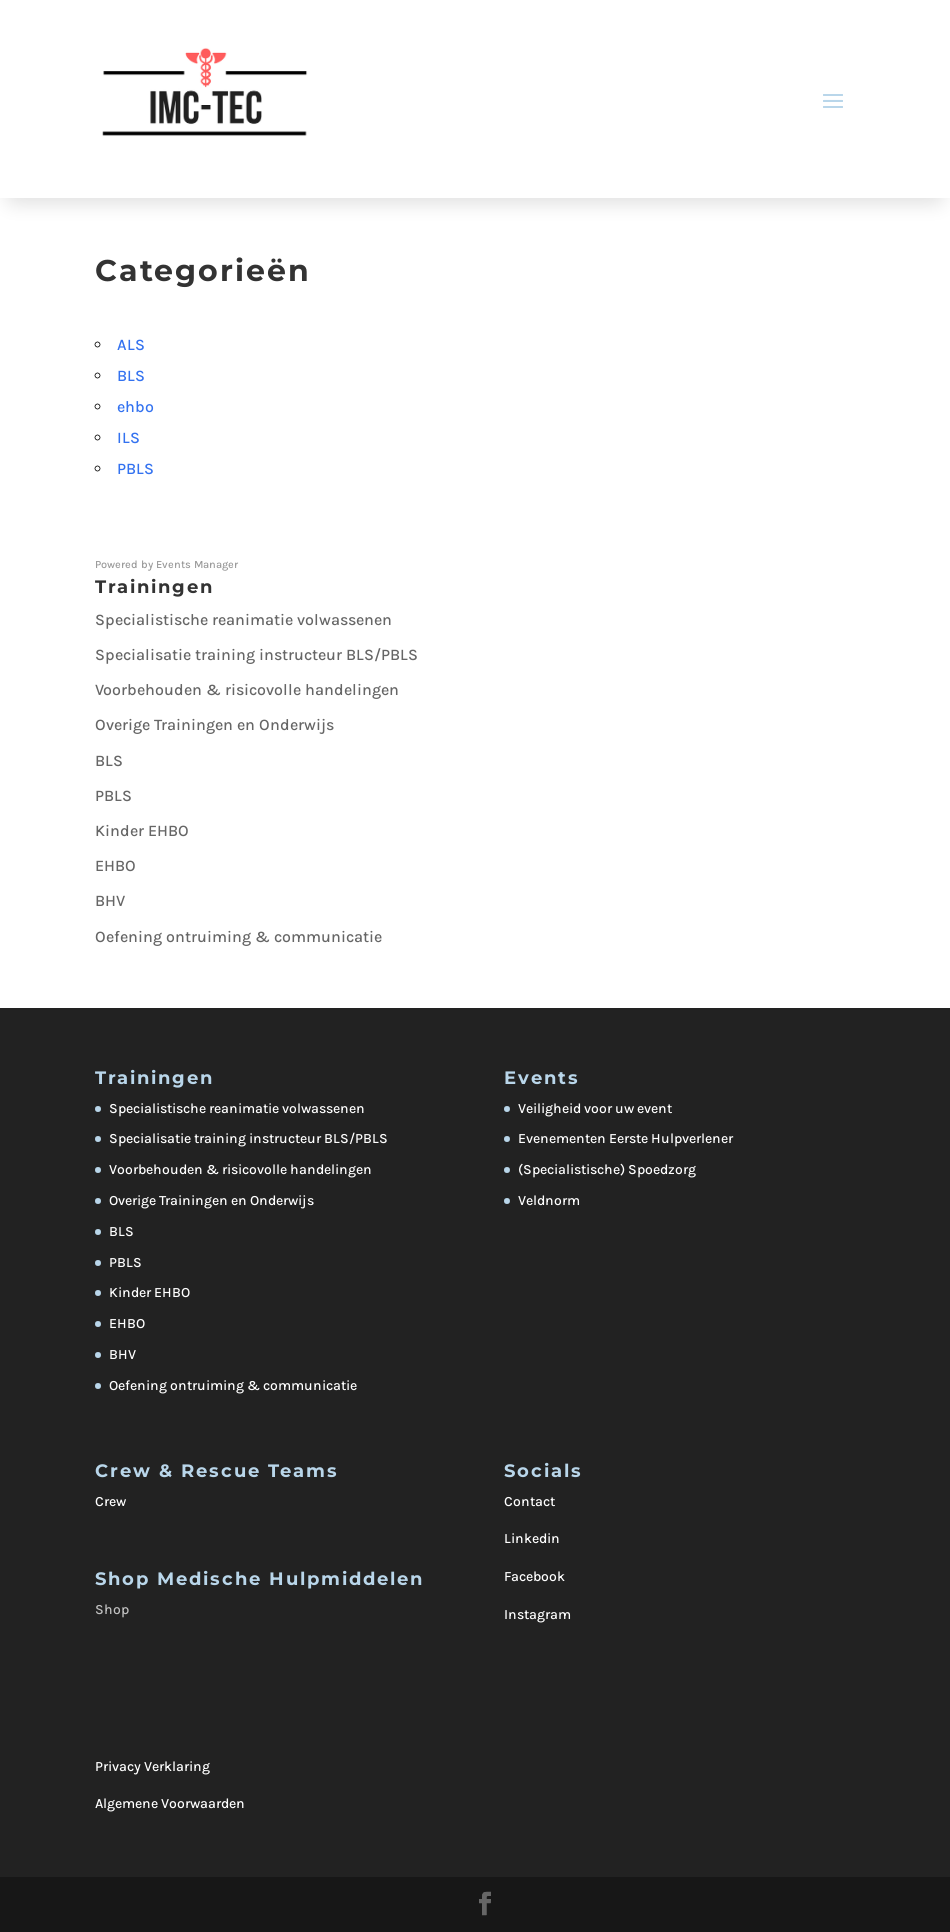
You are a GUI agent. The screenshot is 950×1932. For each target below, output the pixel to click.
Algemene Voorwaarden (170, 1803)
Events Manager (197, 564)
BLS (131, 375)
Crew (110, 1501)
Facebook (534, 1576)
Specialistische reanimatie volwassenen (243, 619)
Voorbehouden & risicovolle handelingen (247, 689)
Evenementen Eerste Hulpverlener (625, 1138)
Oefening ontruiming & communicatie (238, 936)
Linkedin (532, 1538)
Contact (529, 1501)
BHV (110, 900)
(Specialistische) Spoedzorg (607, 1169)
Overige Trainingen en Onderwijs (214, 724)
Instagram (537, 1614)
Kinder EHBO (142, 830)
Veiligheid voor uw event (595, 1108)
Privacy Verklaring (152, 1766)
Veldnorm (549, 1200)
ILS (128, 437)
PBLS (135, 468)
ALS (131, 344)
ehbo (135, 406)
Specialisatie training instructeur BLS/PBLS (256, 654)
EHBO (115, 865)
